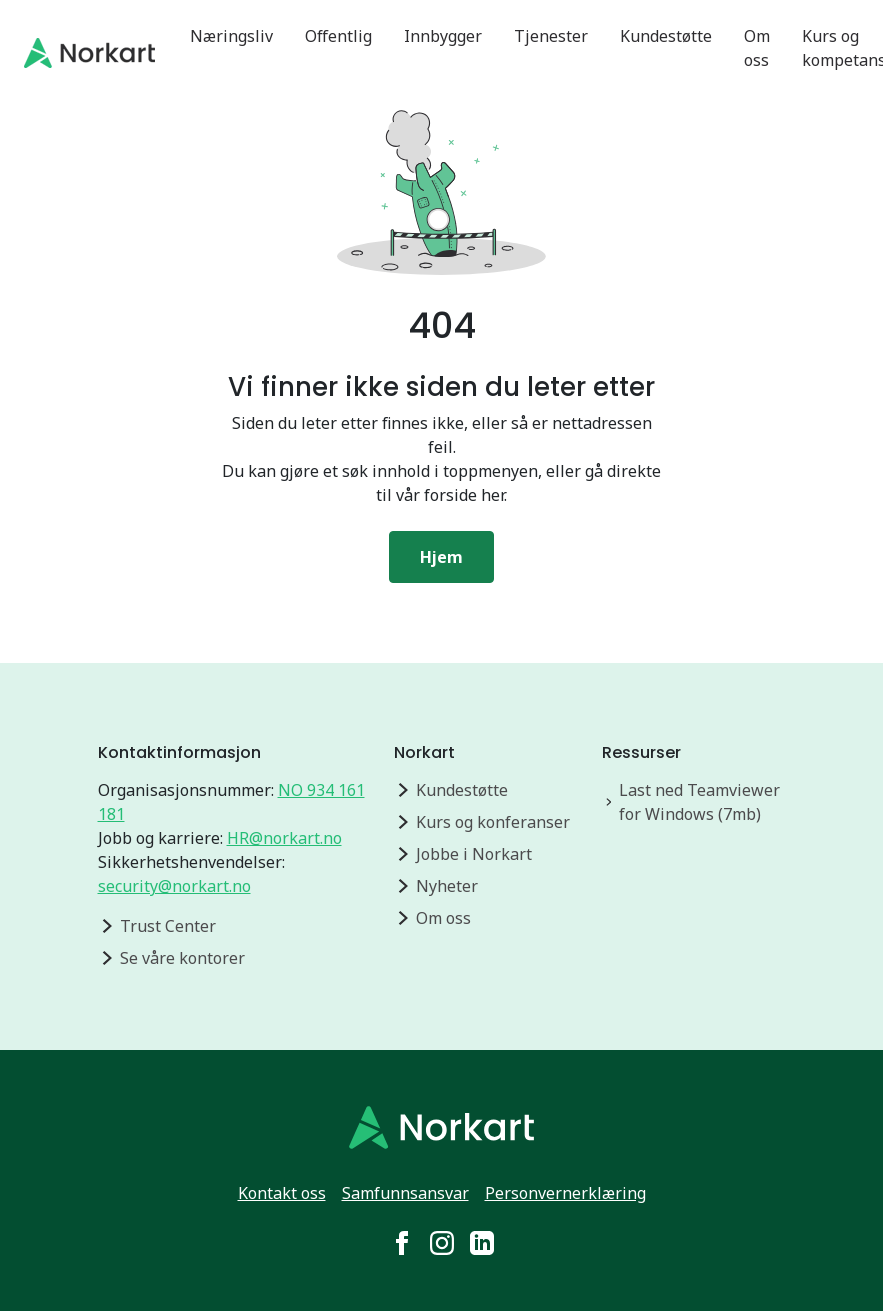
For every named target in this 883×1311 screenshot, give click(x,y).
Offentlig (338, 36)
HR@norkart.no (284, 838)
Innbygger (443, 36)
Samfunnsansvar (405, 1193)
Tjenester (551, 36)
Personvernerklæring (565, 1193)
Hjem (441, 557)
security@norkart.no (174, 886)
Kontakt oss (282, 1193)
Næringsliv (231, 36)
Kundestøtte (666, 36)
